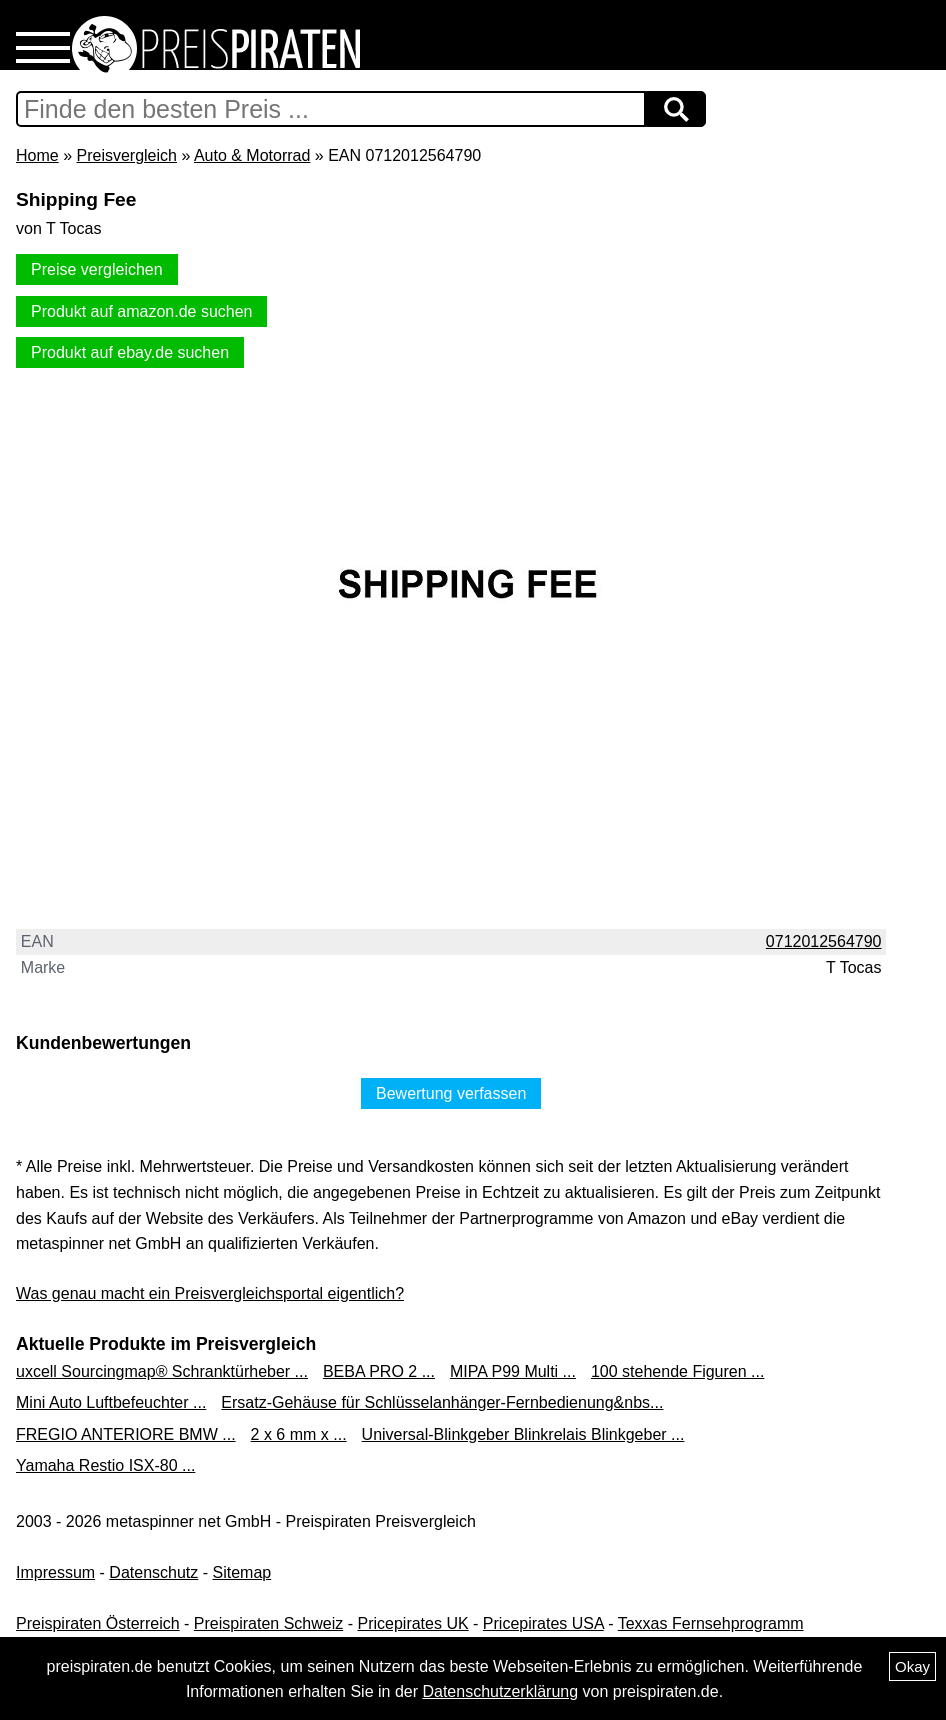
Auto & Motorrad (252, 155)
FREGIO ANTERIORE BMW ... (126, 1434)
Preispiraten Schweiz (268, 1623)
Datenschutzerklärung (500, 1691)
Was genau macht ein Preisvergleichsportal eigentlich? (210, 1293)
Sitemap (242, 1572)
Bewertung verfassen (451, 1093)
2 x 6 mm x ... (299, 1434)
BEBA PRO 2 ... (379, 1371)
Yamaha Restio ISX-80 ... (105, 1465)
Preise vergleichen (97, 269)
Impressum (55, 1572)
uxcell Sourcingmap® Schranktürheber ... (162, 1371)
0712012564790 (824, 941)
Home (37, 155)
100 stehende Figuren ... (677, 1371)
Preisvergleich (126, 155)
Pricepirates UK (412, 1623)
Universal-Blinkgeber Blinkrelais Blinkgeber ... (523, 1434)
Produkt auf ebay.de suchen (130, 352)
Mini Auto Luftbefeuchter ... (111, 1402)
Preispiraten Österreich (98, 1623)
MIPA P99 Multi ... (513, 1371)
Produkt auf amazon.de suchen (141, 311)
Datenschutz (153, 1572)
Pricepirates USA (543, 1623)
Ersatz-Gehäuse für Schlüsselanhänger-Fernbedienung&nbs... (442, 1402)
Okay (912, 1666)
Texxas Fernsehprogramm (711, 1623)
